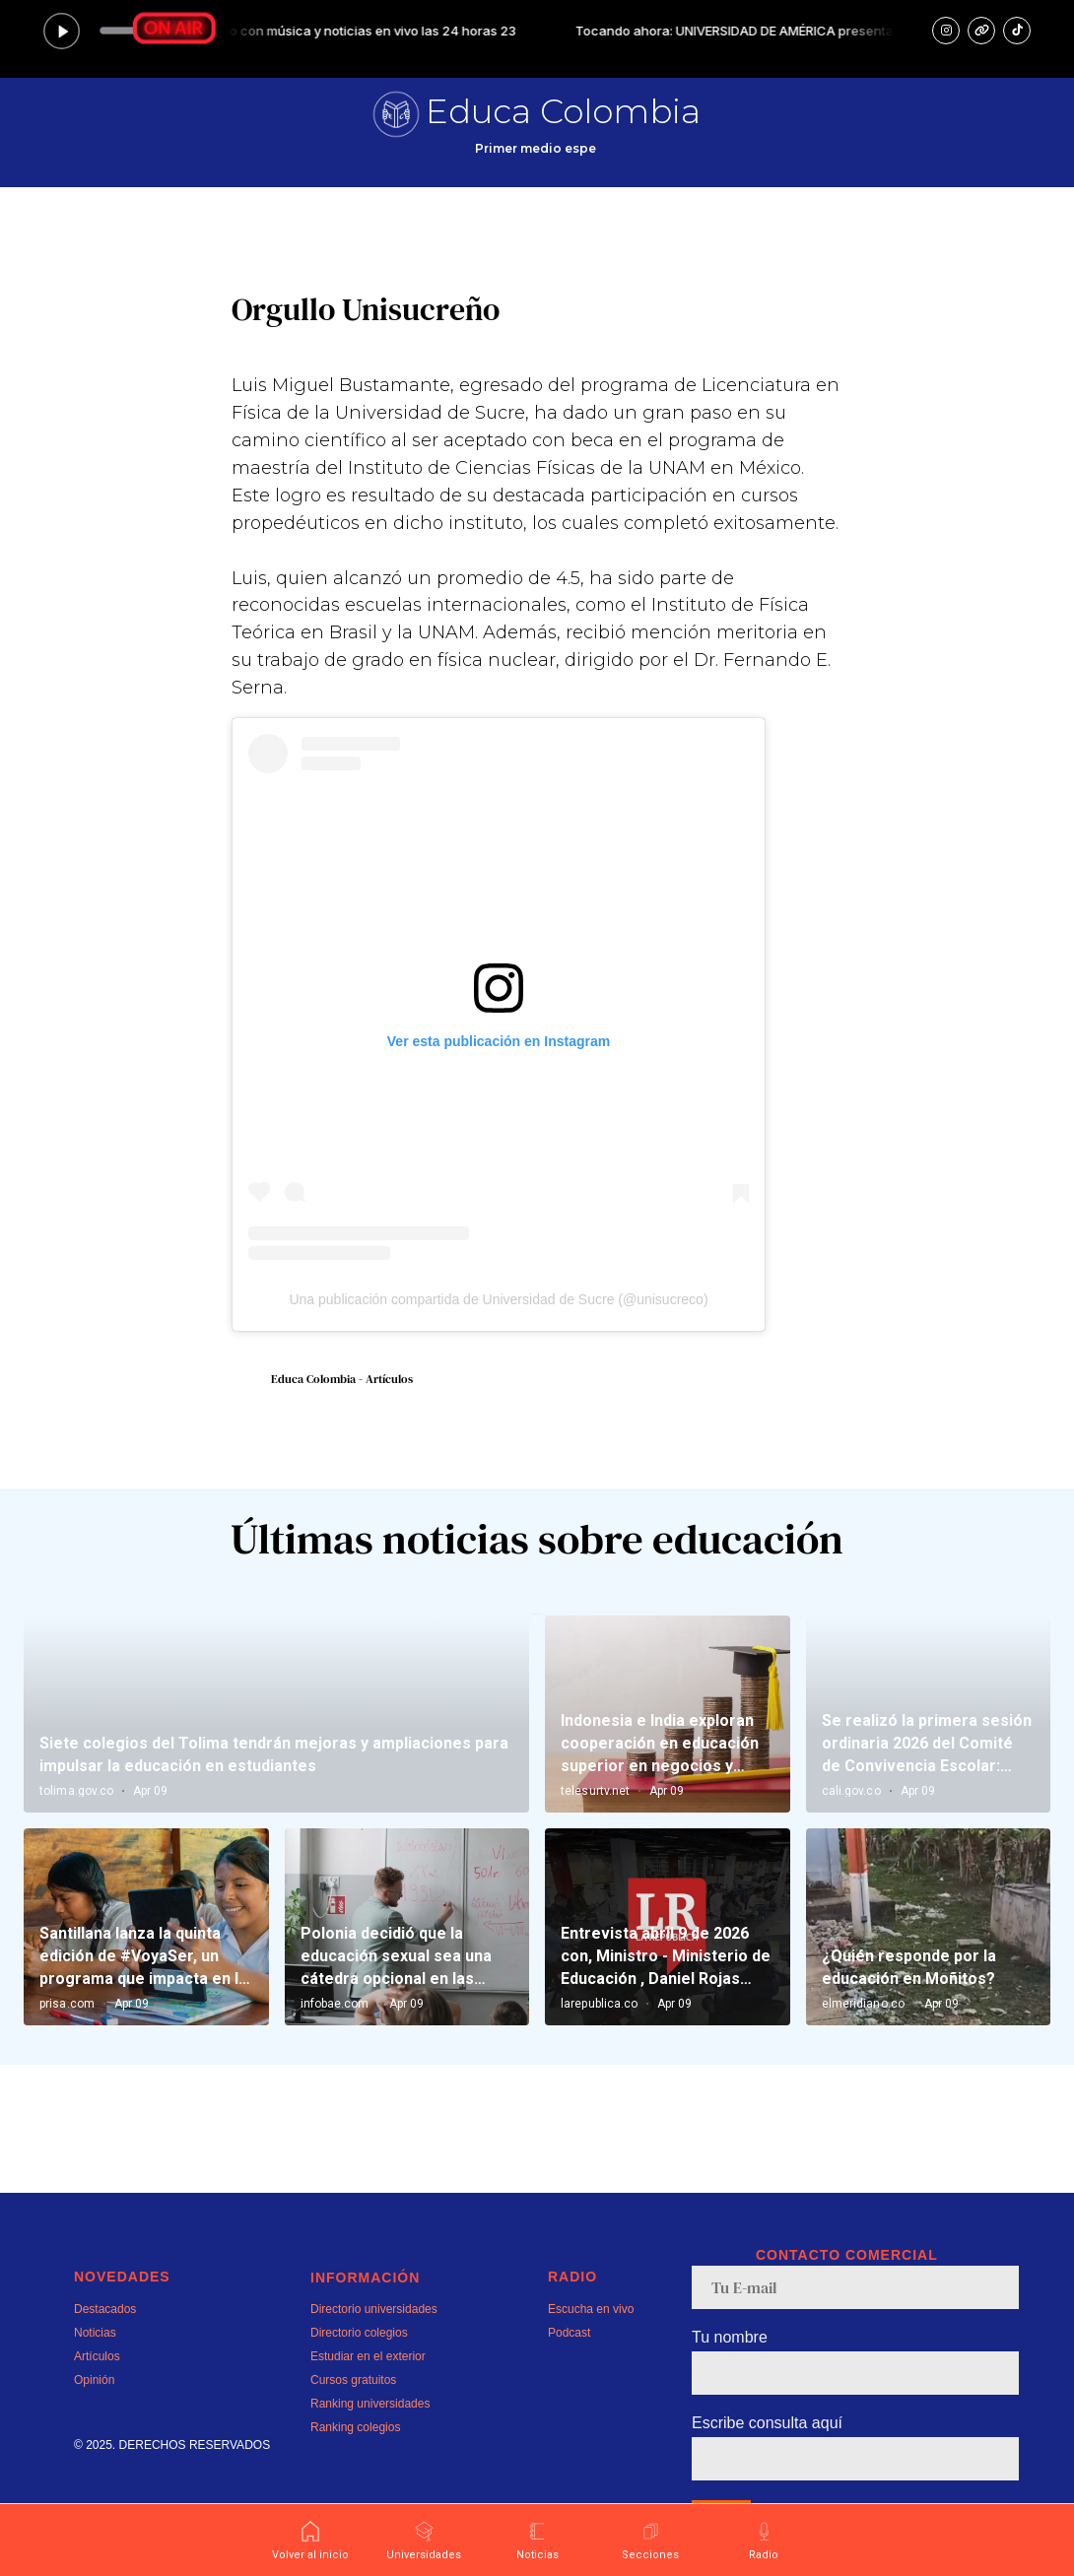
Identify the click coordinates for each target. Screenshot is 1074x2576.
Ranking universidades (370, 2404)
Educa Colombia (563, 111)
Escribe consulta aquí (767, 2422)
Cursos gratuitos (353, 2380)
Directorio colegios (359, 2333)
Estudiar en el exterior (368, 2356)
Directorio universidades (373, 2309)
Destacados (105, 2309)
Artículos (97, 2356)
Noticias (95, 2333)
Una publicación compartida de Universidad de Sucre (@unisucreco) (498, 1299)
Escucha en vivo (591, 2309)
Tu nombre (730, 2337)
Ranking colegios (355, 2427)
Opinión (94, 2380)
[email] (855, 2287)
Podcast (569, 2333)
